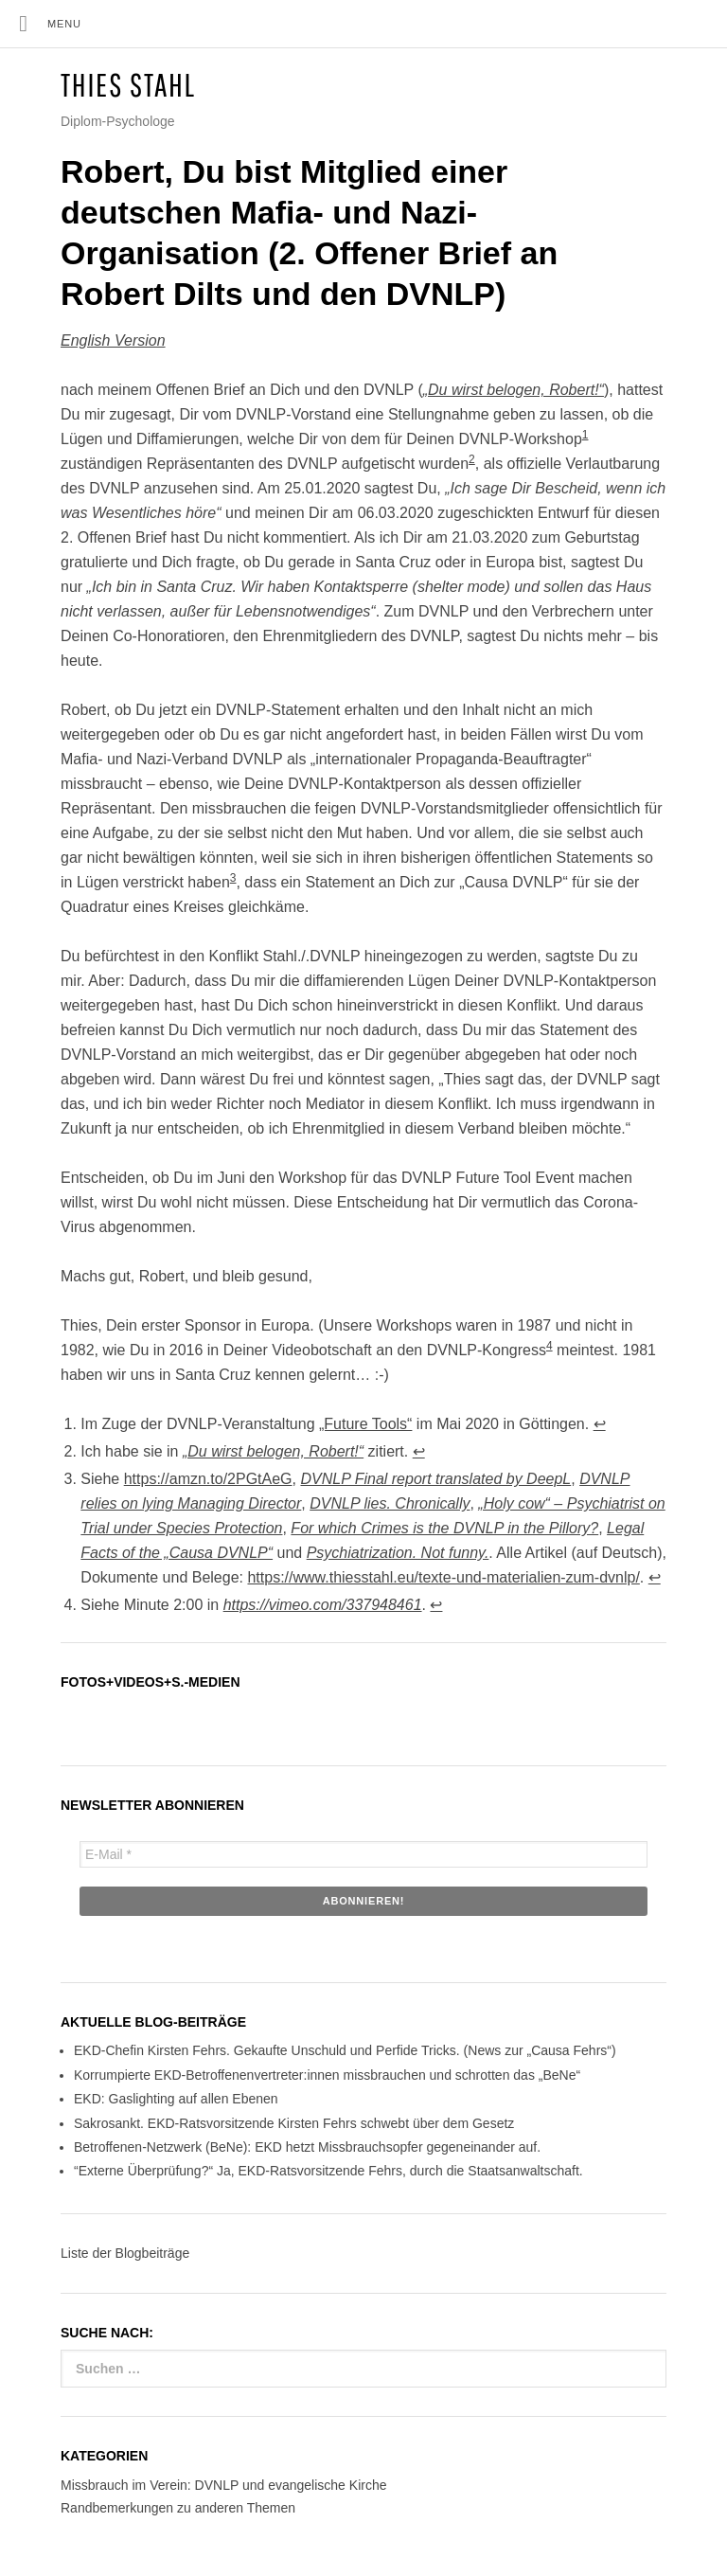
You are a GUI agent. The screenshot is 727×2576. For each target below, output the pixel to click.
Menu (64, 23)
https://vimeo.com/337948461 (322, 1605)
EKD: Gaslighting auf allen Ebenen (176, 2098)
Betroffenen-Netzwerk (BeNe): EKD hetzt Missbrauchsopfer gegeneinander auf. (307, 2147)
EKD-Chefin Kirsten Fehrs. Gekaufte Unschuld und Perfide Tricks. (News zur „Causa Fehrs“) (345, 2050)
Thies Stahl (128, 84)
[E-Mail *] (363, 1854)
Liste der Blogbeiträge (125, 2253)
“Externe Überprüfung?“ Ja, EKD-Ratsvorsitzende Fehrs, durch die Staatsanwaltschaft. (328, 2170)
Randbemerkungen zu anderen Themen (178, 2507)
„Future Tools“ (365, 1424)
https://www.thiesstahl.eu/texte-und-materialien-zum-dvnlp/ (443, 1577)
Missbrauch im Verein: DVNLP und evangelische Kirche (223, 2485)
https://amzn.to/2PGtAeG (208, 1479)
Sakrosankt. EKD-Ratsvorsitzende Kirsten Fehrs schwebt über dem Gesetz (294, 2123)
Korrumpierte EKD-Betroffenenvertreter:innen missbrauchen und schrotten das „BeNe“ (327, 2075)
